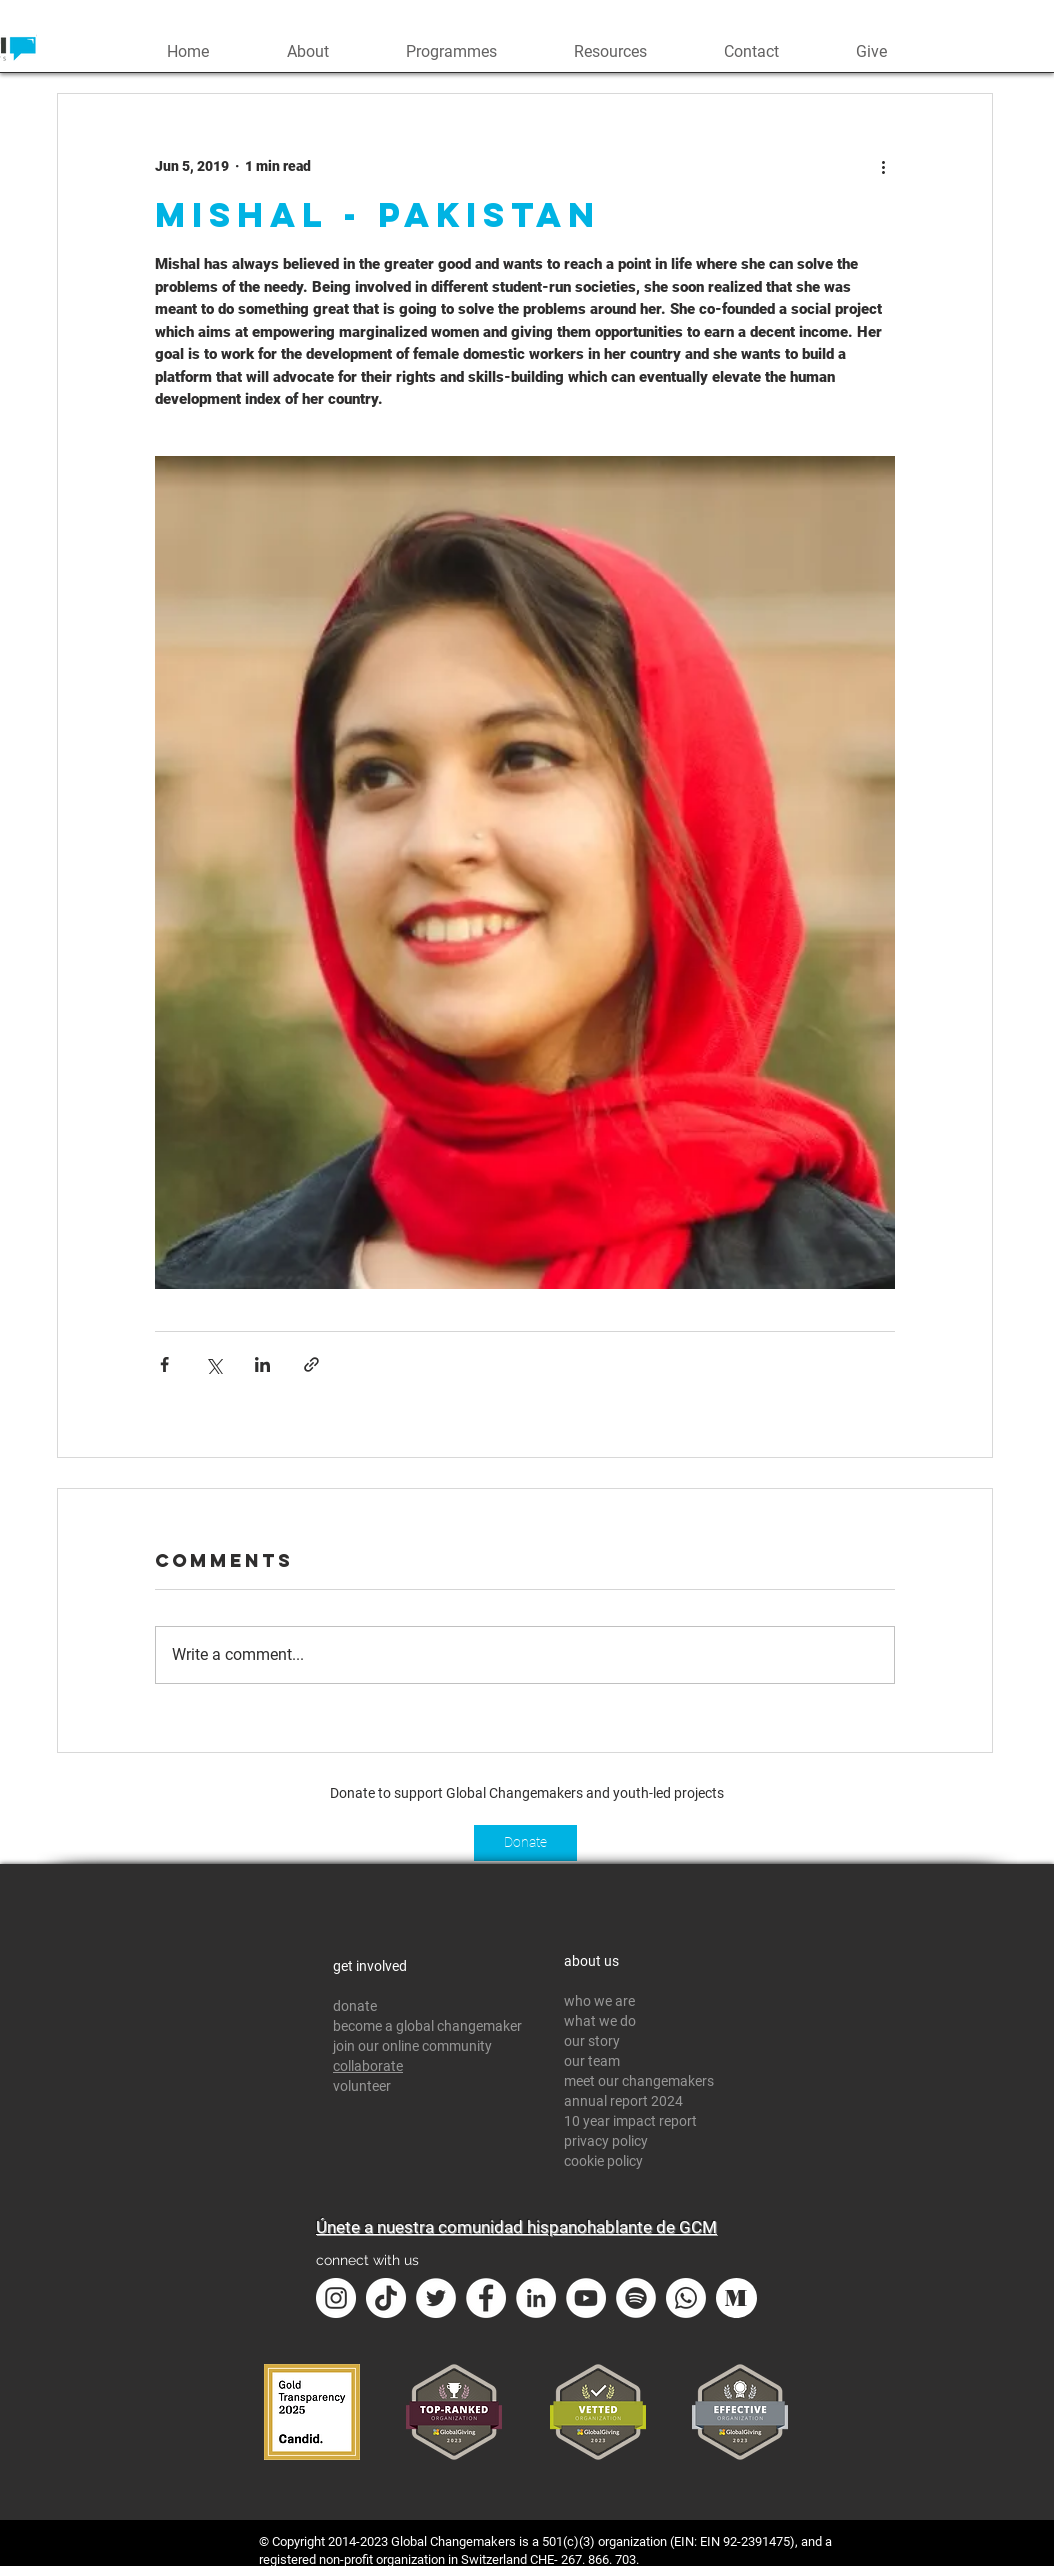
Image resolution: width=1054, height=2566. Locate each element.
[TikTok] (386, 2298)
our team (593, 2061)
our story (592, 2041)
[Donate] (525, 1843)
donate (355, 2006)
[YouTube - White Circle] (586, 2298)
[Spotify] (636, 2298)
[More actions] (883, 166)
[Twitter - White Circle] (436, 2298)
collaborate (368, 2066)
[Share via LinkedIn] (262, 1364)
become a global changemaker (427, 2026)
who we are (599, 2001)
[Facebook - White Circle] (486, 2298)
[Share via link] (311, 1364)
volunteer (362, 2086)
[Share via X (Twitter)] (213, 1364)
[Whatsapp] (686, 2298)
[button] (307, 49)
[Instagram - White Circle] (336, 2298)
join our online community (412, 2046)
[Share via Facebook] (164, 1364)
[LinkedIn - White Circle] (536, 2298)
